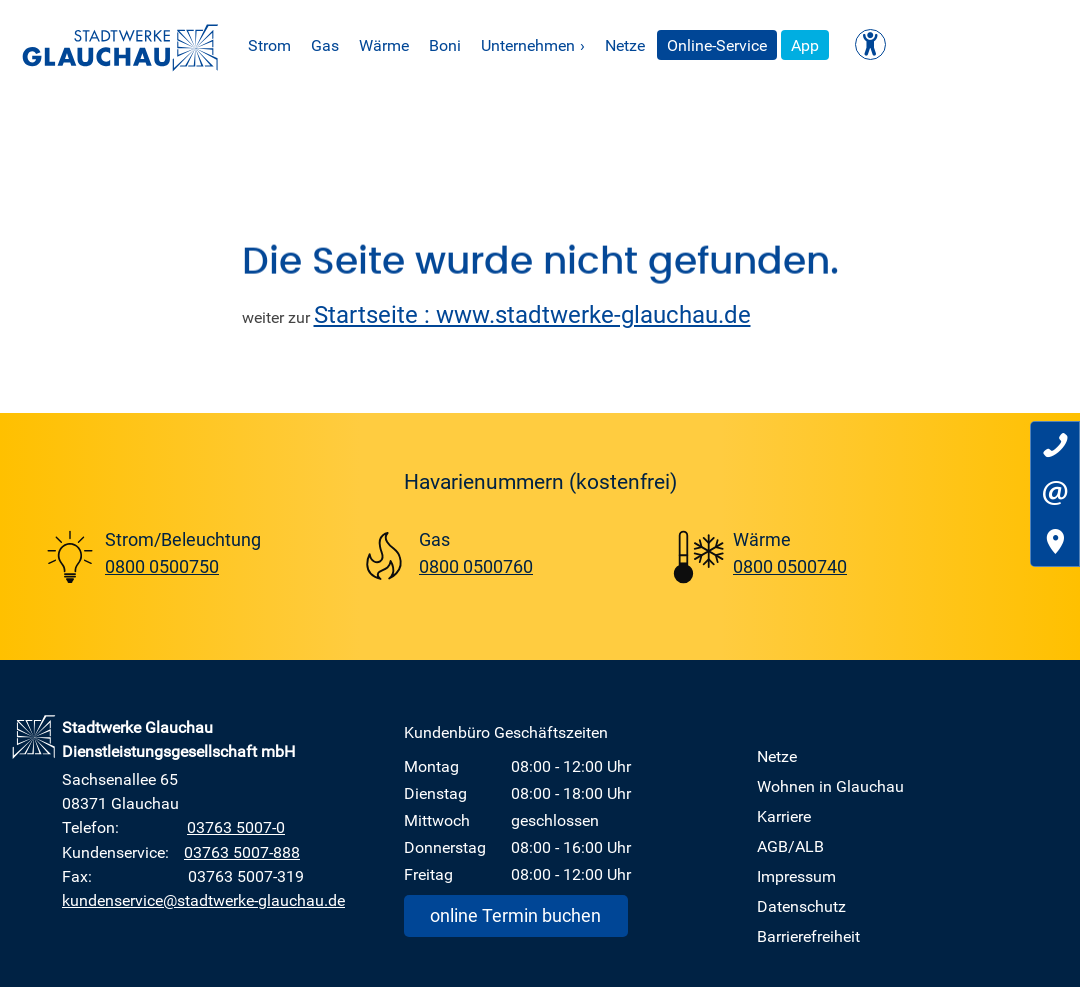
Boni (515, 45)
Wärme (454, 45)
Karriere (784, 816)
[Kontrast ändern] (940, 44)
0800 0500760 (476, 566)
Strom (339, 45)
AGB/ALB (790, 846)
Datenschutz (801, 906)
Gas (395, 45)
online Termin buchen (515, 915)
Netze (695, 45)
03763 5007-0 (236, 827)
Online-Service (787, 45)
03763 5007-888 (242, 852)
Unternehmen (603, 45)
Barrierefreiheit (808, 936)
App (875, 45)
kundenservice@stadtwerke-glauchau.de (203, 900)
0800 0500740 (790, 566)
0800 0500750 (162, 566)
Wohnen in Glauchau (830, 786)
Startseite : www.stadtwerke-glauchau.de (532, 314)
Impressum (796, 876)
